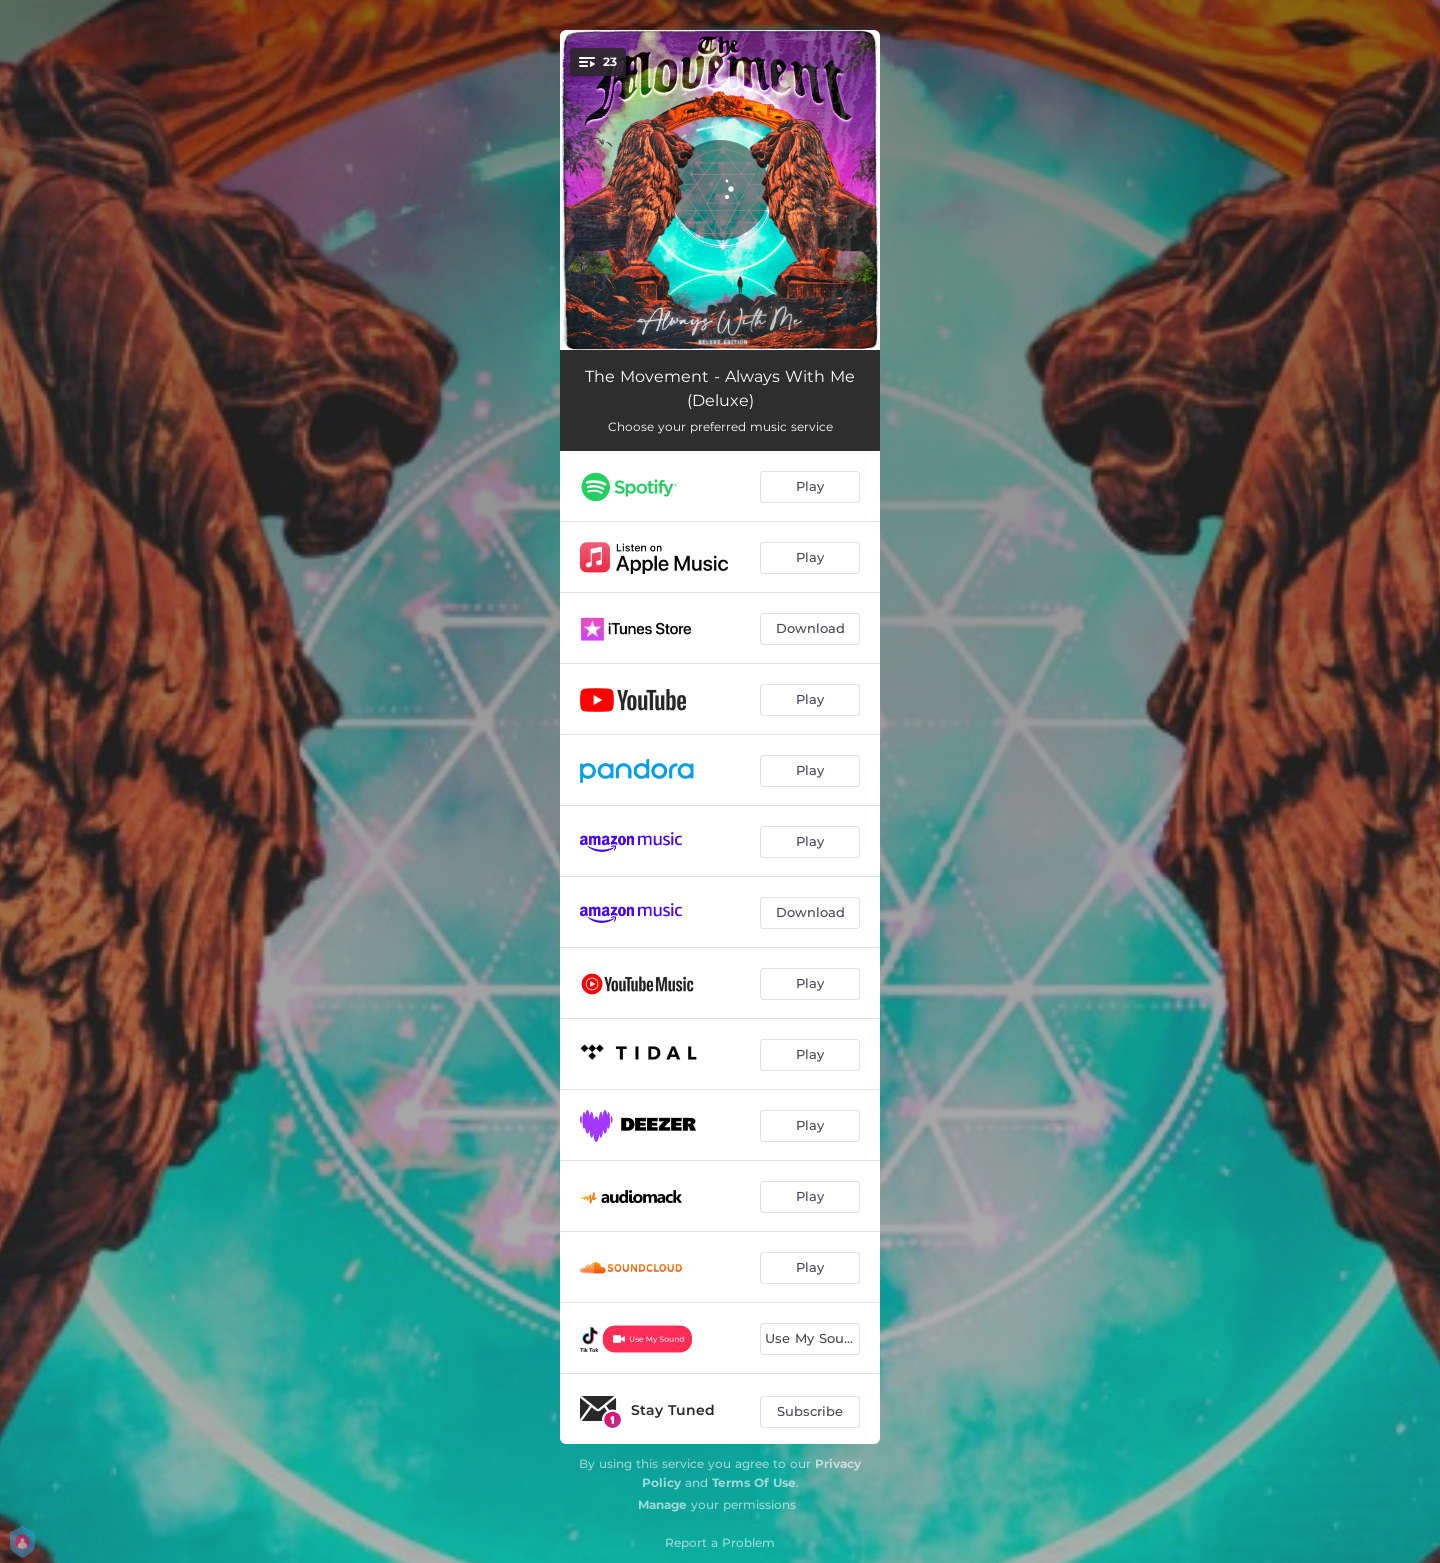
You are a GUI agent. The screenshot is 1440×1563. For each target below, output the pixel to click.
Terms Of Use (754, 1482)
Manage (662, 1504)
